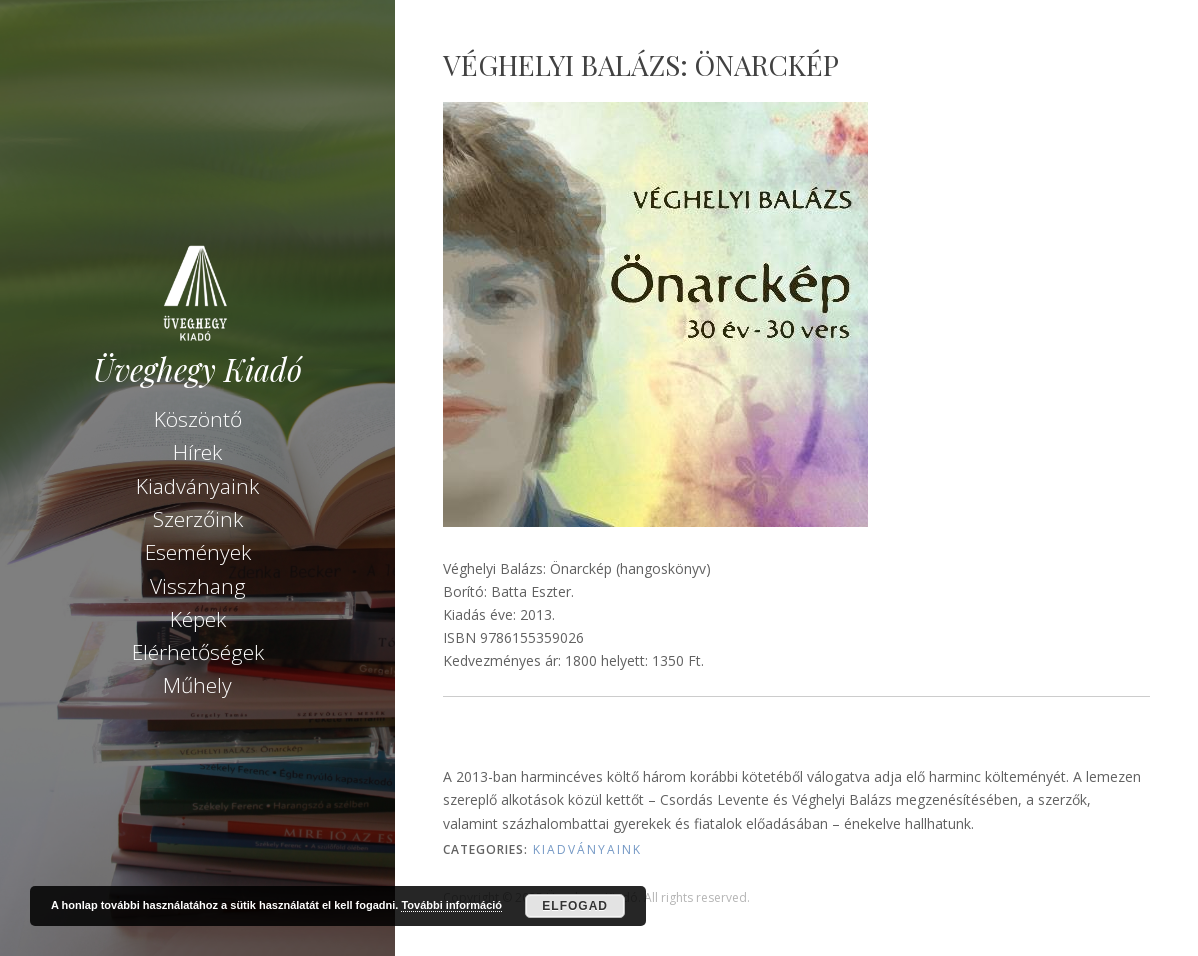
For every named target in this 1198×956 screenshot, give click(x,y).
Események (198, 552)
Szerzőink (198, 519)
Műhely (197, 685)
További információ (451, 905)
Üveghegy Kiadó (197, 369)
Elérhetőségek (198, 652)
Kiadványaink (197, 486)
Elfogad (575, 906)
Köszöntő (198, 419)
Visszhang (198, 586)
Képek (198, 619)
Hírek (197, 452)
